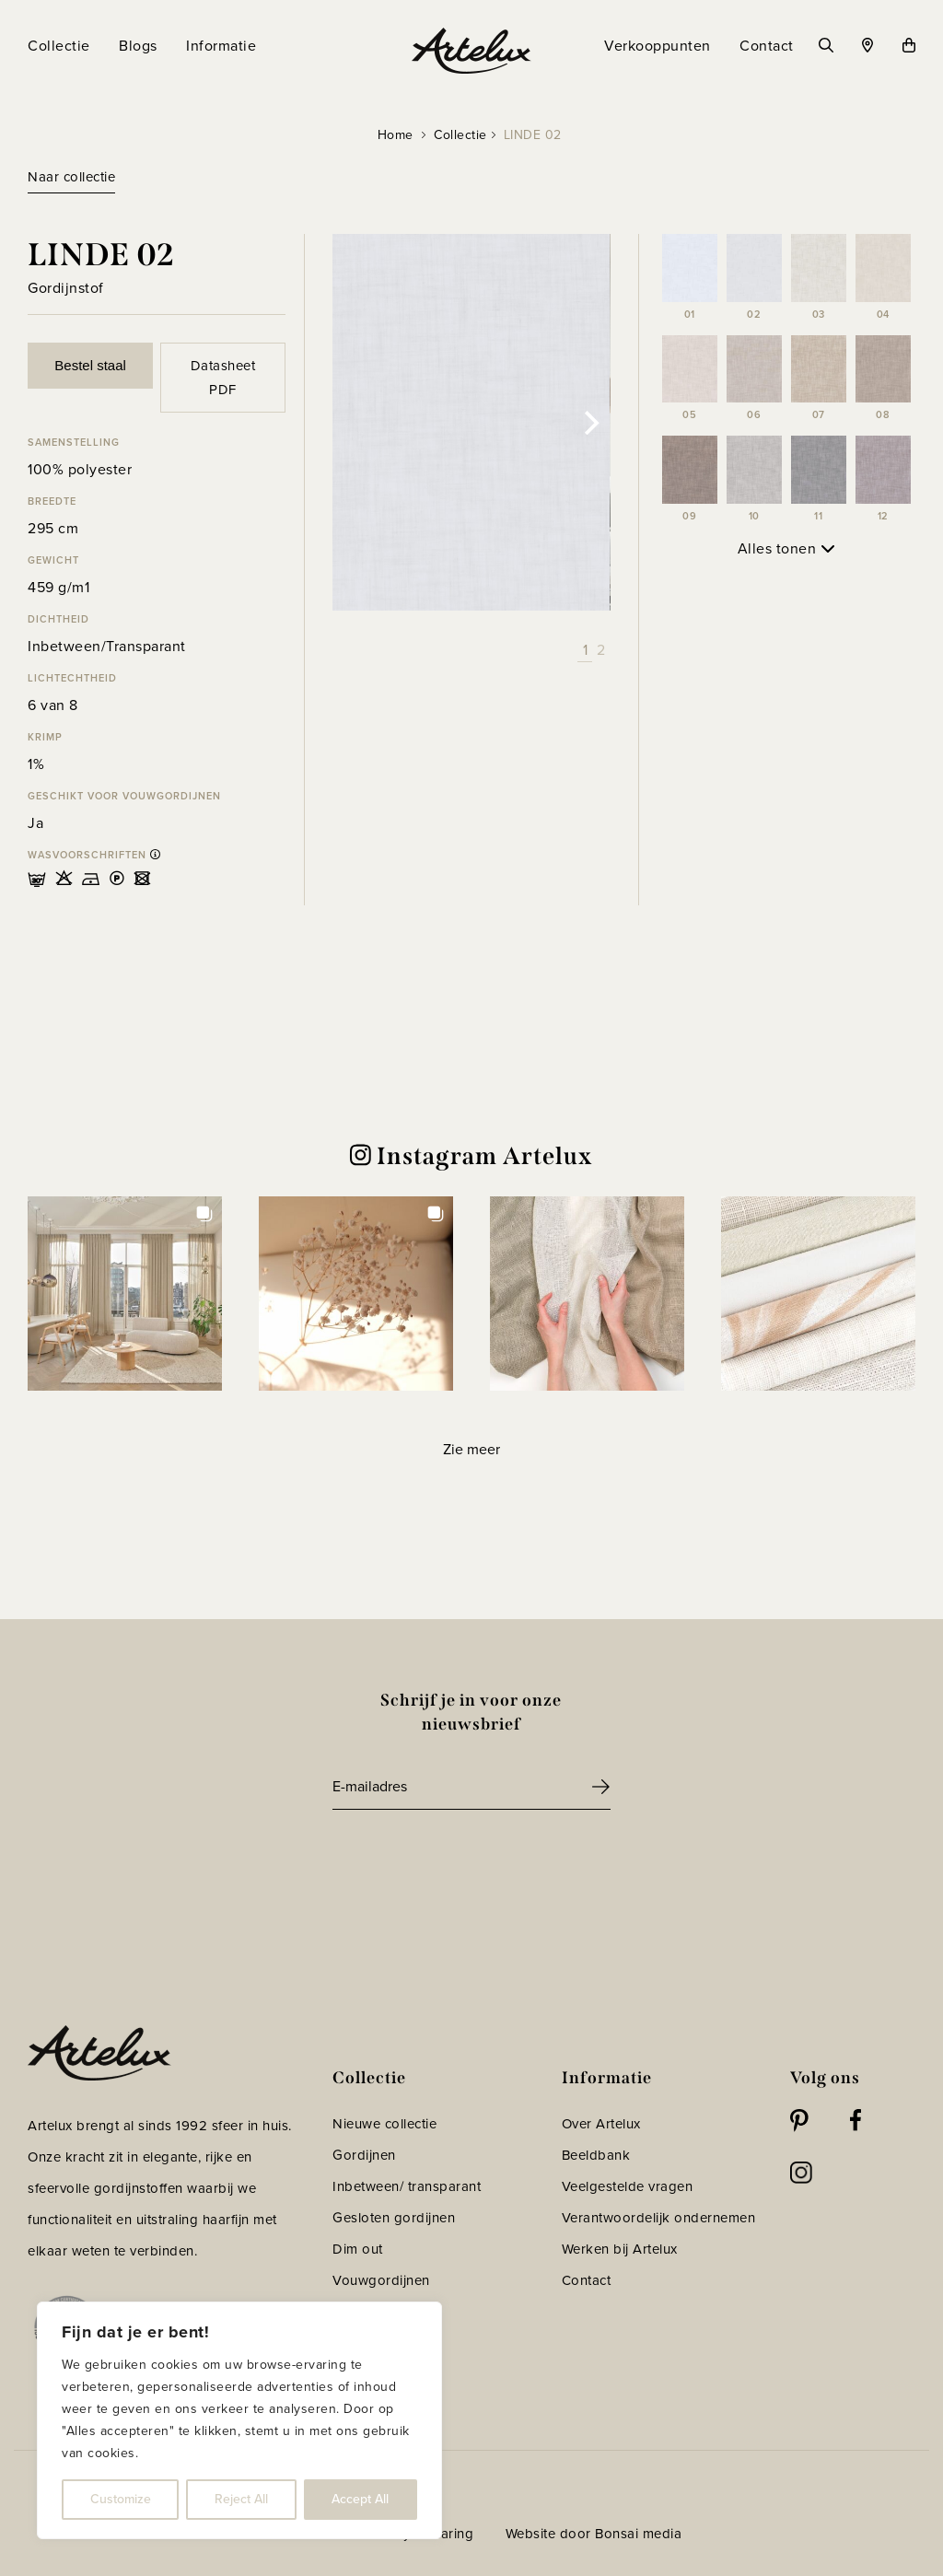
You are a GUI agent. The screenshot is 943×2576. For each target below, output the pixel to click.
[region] (239, 2420)
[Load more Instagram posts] (471, 1450)
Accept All (360, 2499)
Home (395, 135)
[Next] (590, 422)
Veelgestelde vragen (627, 2186)
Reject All (241, 2499)
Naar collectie (71, 177)
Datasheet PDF (223, 378)
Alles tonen (786, 548)
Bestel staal (90, 365)
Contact (586, 2280)
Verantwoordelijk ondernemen (659, 2218)
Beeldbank (596, 2155)
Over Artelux (601, 2124)
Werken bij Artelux (620, 2249)
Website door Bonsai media (594, 2534)
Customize (120, 2499)
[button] (125, 1293)
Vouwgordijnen (381, 2280)
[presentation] (472, 1860)
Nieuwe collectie (384, 2124)
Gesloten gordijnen (393, 2218)
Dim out (357, 2249)
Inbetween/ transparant (406, 2186)
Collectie (460, 135)
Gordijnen (364, 2155)
